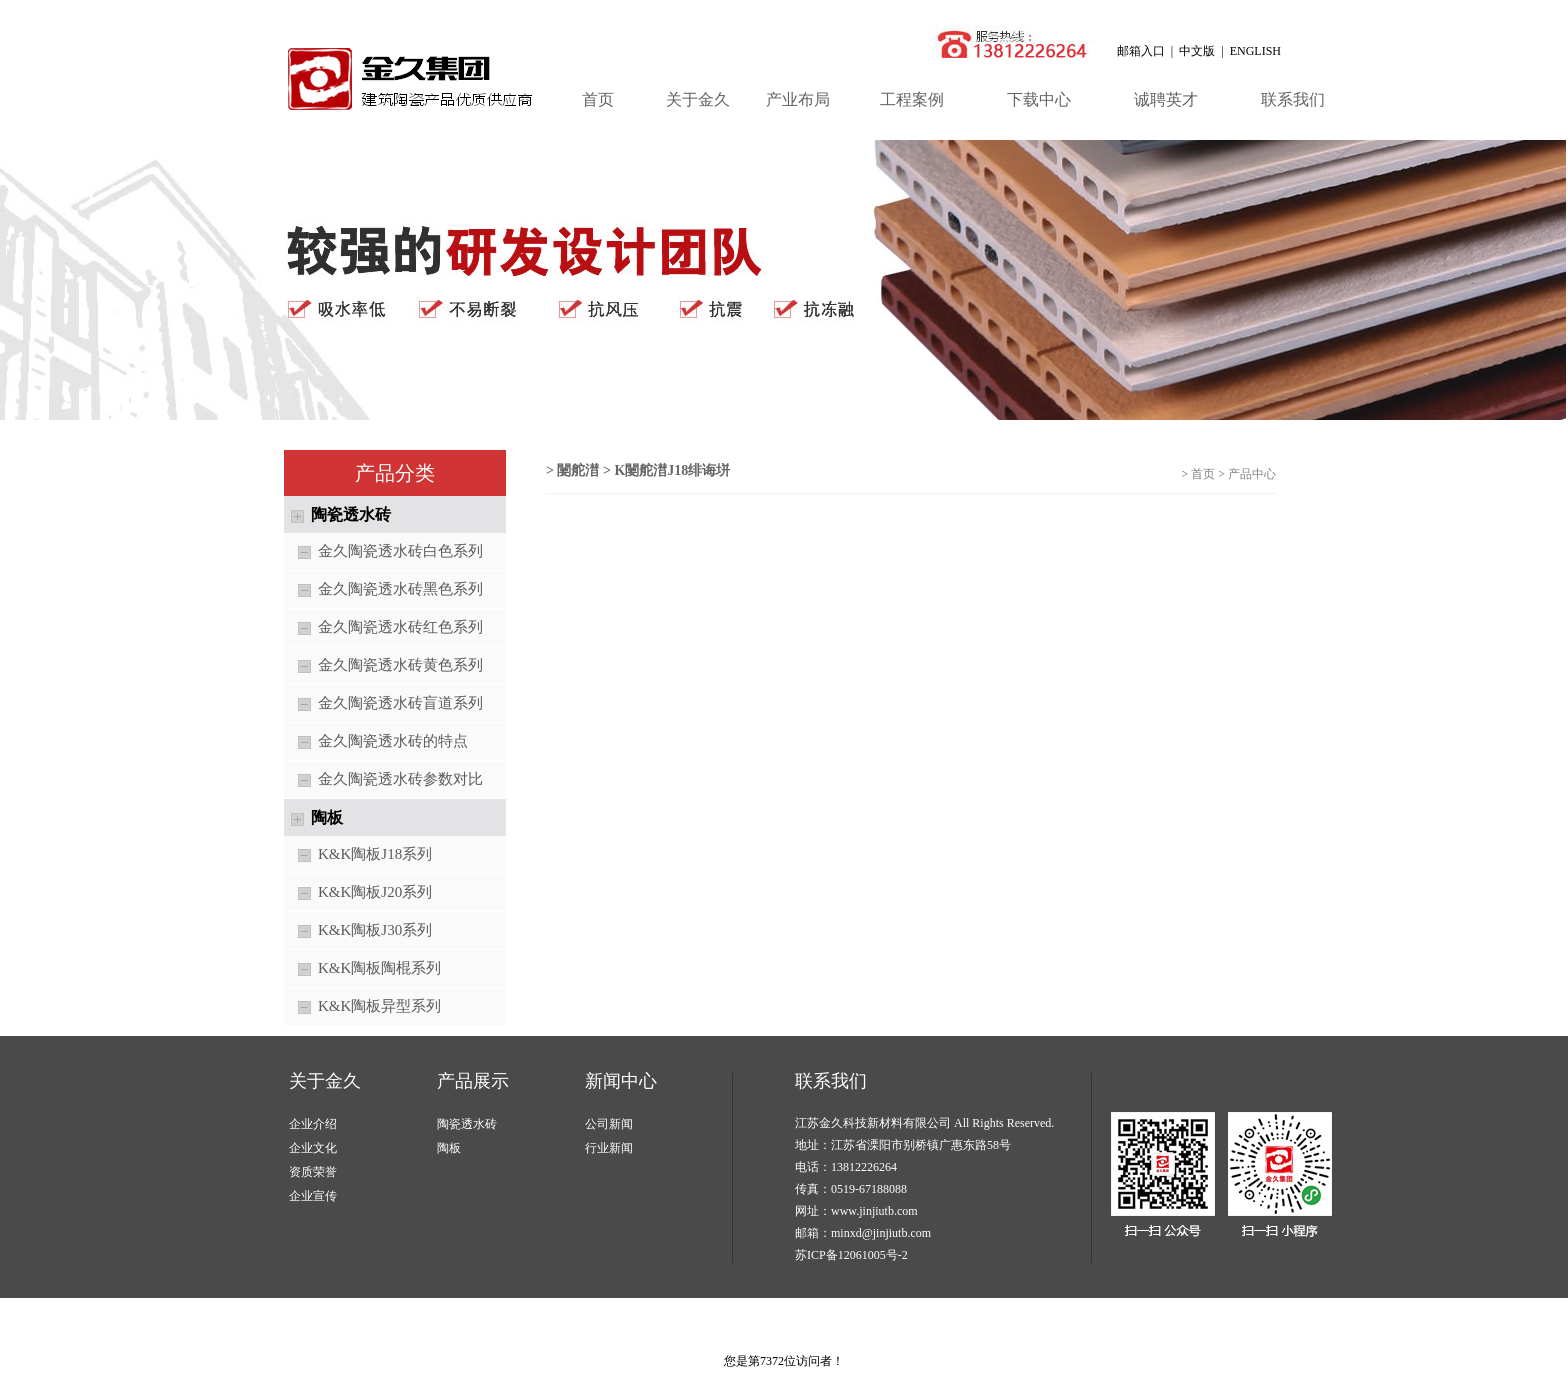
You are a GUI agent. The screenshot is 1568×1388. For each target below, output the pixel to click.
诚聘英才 (1166, 99)
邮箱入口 (1141, 51)
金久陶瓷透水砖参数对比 (383, 780)
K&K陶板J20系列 (358, 893)
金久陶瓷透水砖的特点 (376, 742)
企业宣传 (313, 1196)
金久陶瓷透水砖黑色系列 (383, 590)
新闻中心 (621, 1081)
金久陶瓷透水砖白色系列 (383, 552)
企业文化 (313, 1148)
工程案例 (912, 99)
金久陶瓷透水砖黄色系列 (383, 666)
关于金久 (698, 99)
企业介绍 (313, 1124)
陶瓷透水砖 (467, 1124)
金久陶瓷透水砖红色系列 (383, 628)
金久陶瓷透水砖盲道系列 (383, 704)
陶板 (449, 1148)
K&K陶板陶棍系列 (362, 969)
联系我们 (1293, 99)
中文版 (1197, 51)
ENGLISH (1255, 51)
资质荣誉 (313, 1172)
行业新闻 (609, 1148)
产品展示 (473, 1081)
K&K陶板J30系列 (358, 931)
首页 (598, 99)
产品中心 (1252, 474)
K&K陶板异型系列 (362, 1007)
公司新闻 (609, 1124)
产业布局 (798, 99)
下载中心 (1039, 99)
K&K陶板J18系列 (358, 855)
